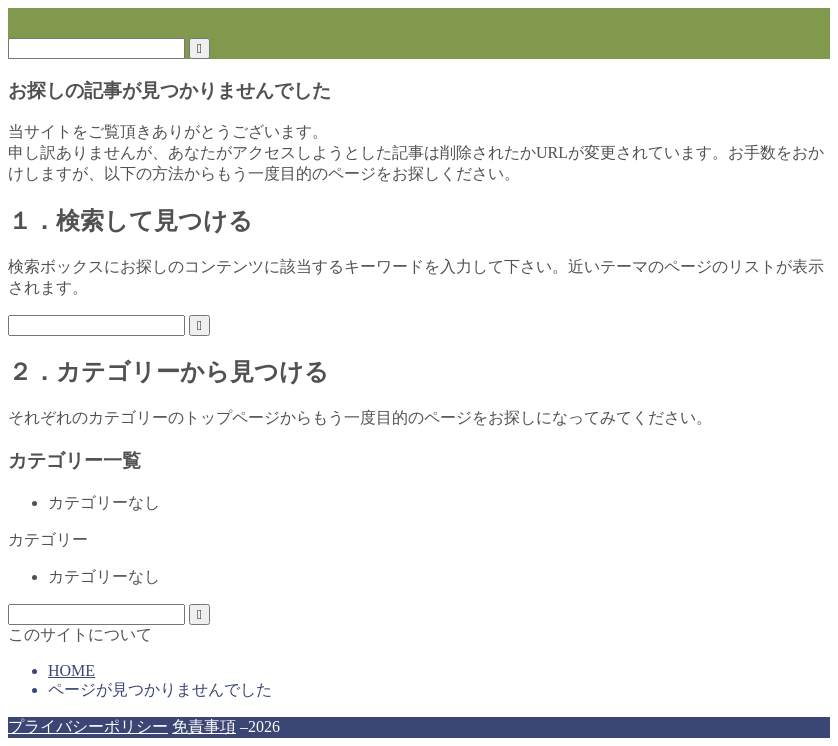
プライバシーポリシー (88, 726)
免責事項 (204, 726)
